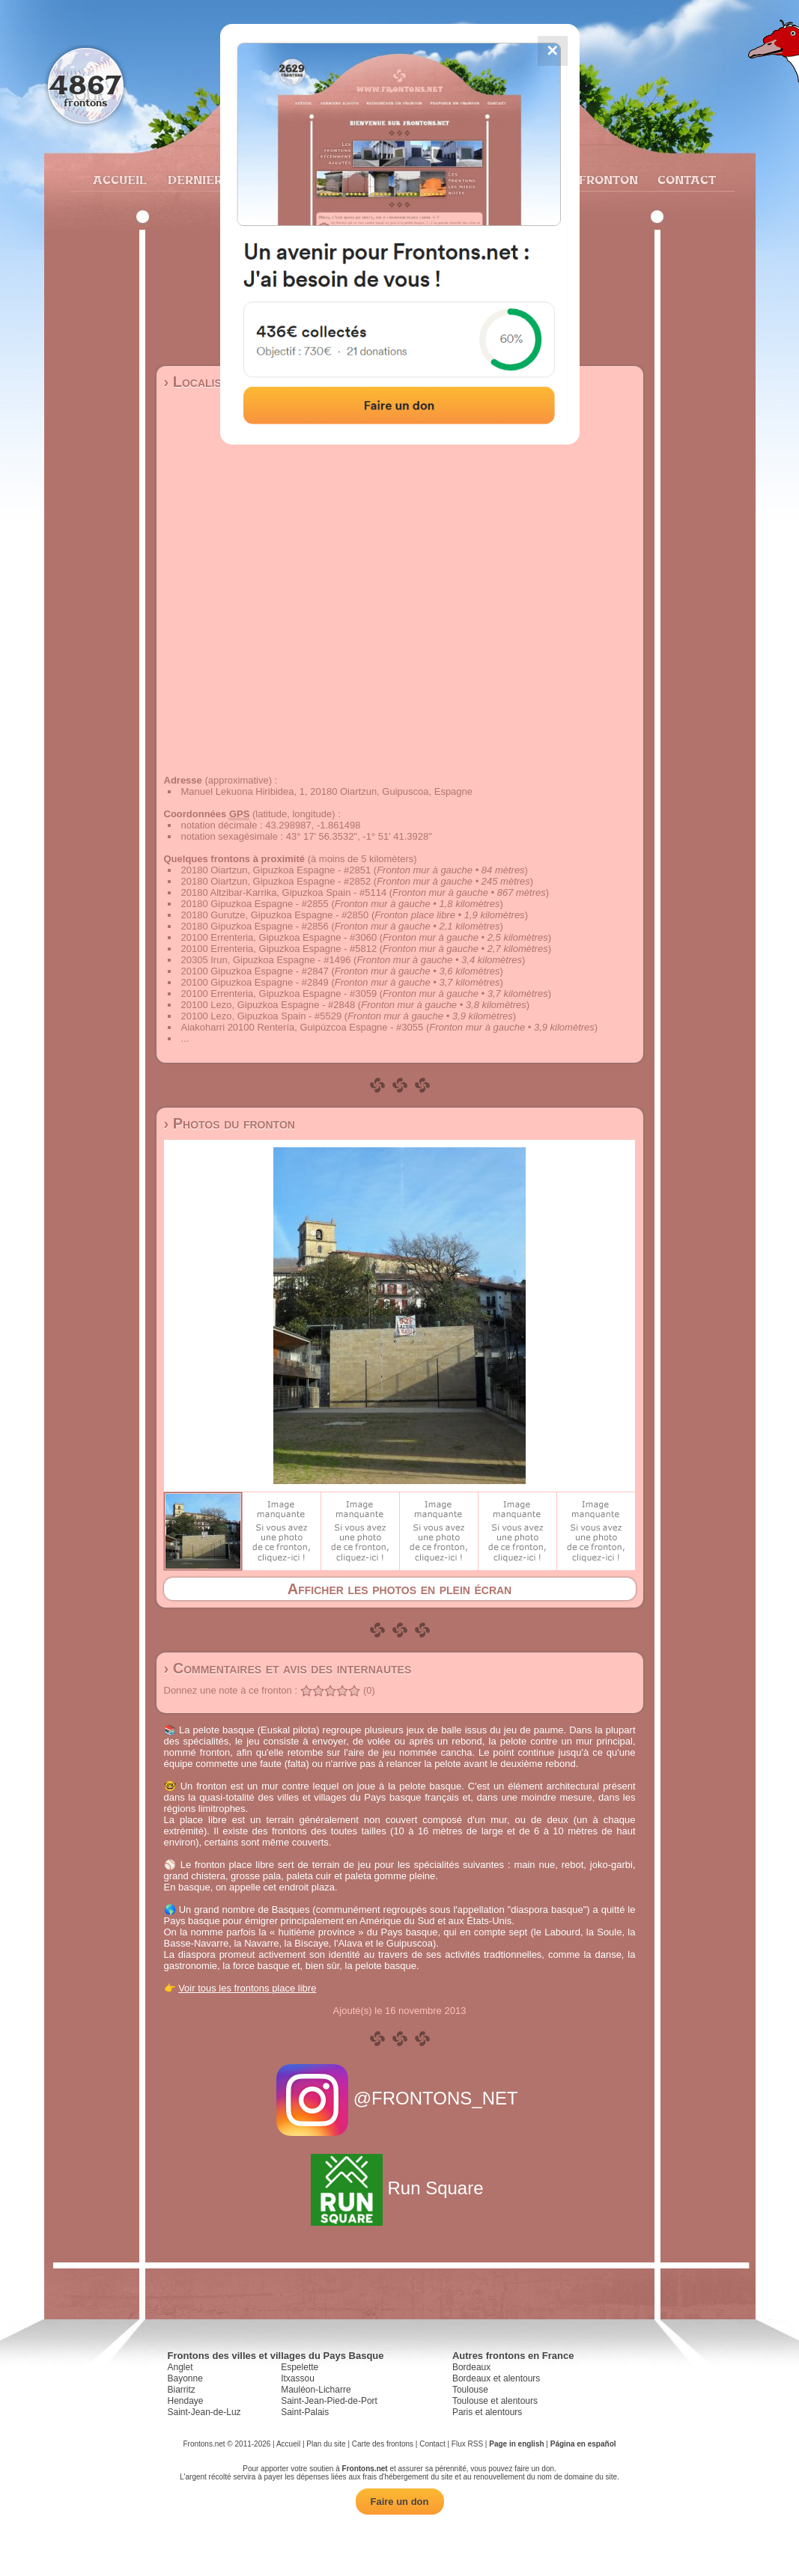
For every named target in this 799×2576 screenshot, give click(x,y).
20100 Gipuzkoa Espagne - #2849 (255, 982)
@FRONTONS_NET (399, 2098)
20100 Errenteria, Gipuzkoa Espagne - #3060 (279, 937)
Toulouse (470, 2389)
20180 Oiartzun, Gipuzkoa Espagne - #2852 (276, 881)
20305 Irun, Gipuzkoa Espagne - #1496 (266, 959)
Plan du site (325, 2444)
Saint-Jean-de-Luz (204, 2412)
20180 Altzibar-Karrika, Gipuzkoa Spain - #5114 (284, 892)
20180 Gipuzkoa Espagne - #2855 (255, 903)
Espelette (299, 2367)
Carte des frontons (382, 2444)
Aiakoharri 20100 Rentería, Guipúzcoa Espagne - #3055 (302, 1027)
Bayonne (185, 2378)
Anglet (180, 2367)
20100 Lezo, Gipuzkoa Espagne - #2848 (268, 1004)
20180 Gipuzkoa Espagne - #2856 (255, 926)
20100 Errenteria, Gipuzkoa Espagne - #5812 (279, 948)
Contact (684, 179)
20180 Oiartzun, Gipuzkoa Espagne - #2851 (276, 870)
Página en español (583, 2444)
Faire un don (400, 2501)
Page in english (516, 2444)
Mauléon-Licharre (315, 2389)
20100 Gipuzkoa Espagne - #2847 (255, 971)
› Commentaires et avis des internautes (288, 1668)
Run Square (399, 2188)
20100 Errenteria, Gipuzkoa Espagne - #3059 (279, 993)
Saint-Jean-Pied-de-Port (329, 2401)
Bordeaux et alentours (496, 2378)
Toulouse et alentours (495, 2401)
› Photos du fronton (229, 1123)
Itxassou (298, 2378)
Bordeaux (471, 2367)
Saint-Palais (305, 2412)
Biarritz (181, 2389)
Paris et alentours (487, 2412)
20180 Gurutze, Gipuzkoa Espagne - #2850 (275, 915)
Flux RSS (467, 2444)
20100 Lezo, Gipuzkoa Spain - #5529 (261, 1016)
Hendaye (186, 2401)
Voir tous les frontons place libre (247, 1988)
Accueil (119, 179)
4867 (85, 84)
